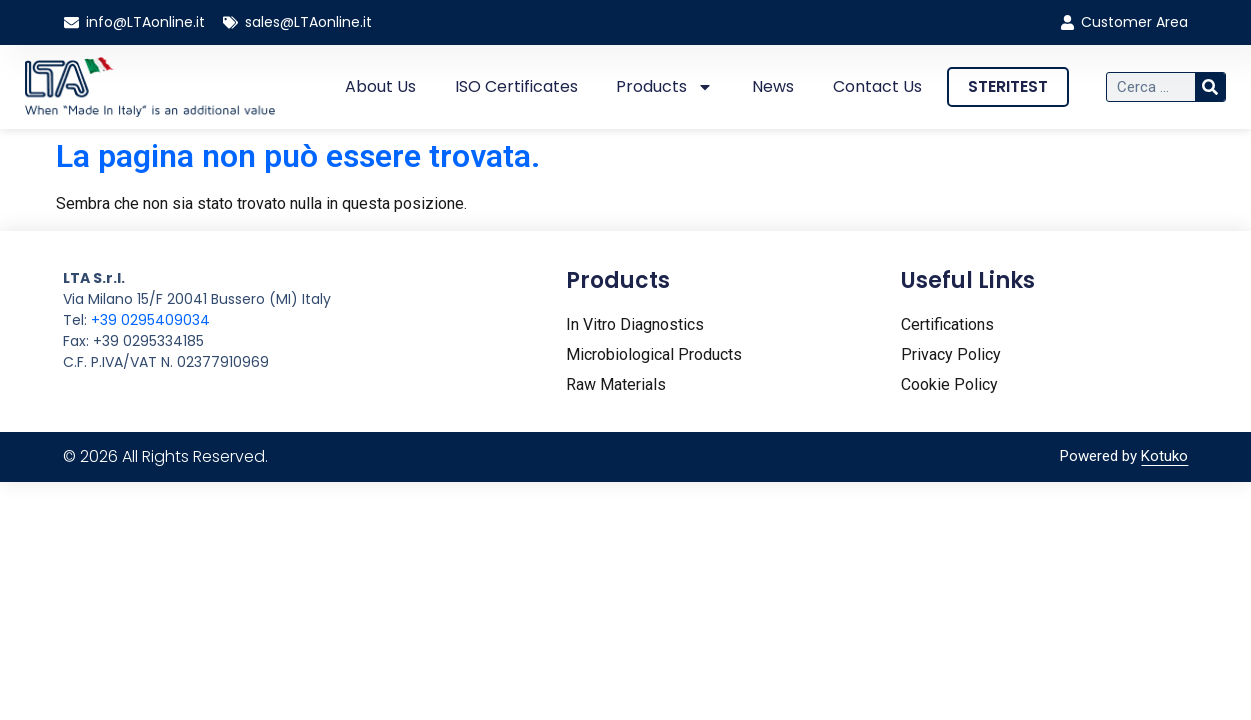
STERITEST (1008, 86)
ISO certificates (516, 86)
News (773, 86)
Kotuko (1164, 456)
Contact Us (877, 86)
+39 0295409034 (150, 320)
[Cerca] (1210, 87)
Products (664, 87)
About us (380, 86)
